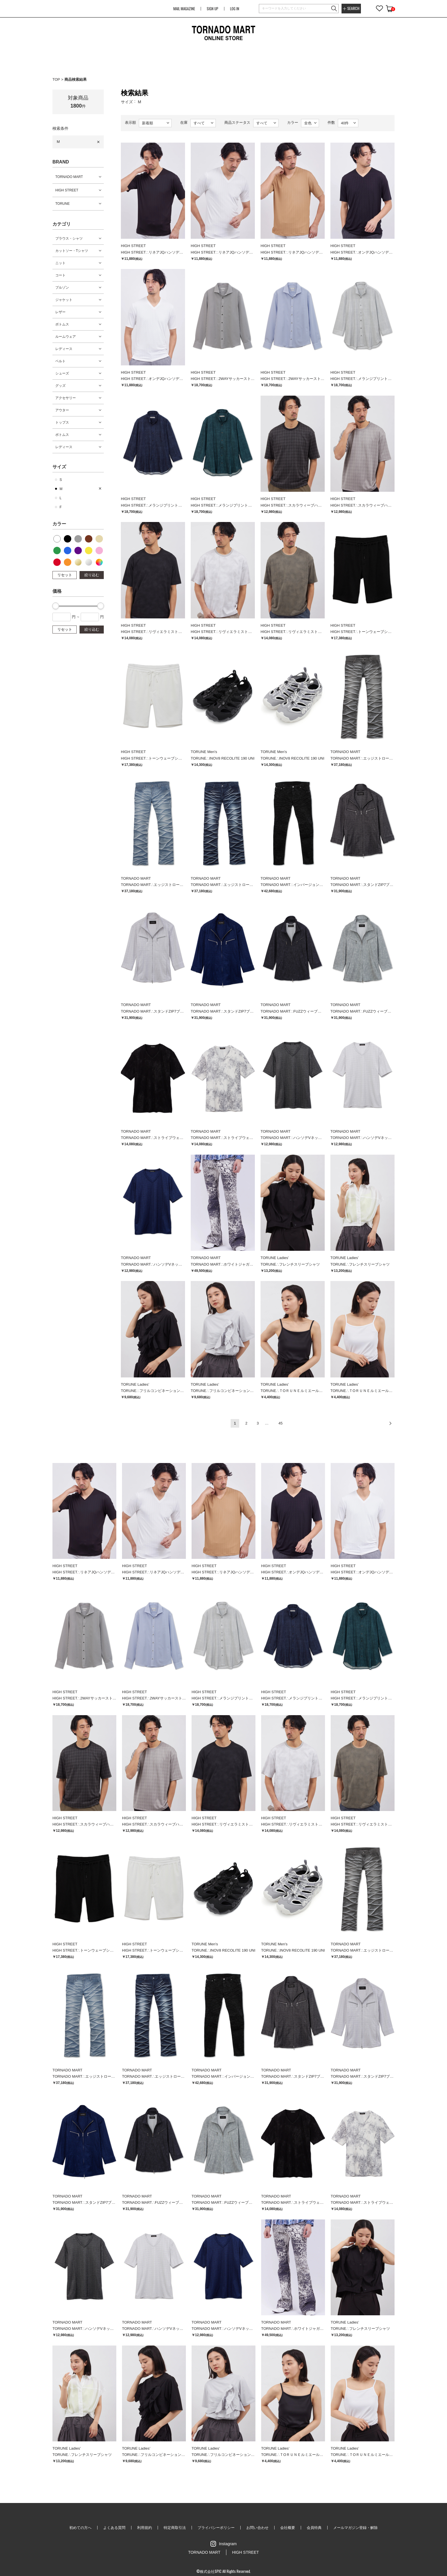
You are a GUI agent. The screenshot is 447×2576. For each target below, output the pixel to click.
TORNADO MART (69, 177)
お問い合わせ (257, 2528)
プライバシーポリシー (216, 2528)
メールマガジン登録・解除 (355, 2528)
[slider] (55, 605)
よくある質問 (114, 2528)
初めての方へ (80, 2528)
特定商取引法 (175, 2528)
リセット (64, 575)
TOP (56, 79)
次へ (390, 1423)
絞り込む (91, 575)
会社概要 (287, 2528)
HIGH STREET (66, 190)
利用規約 (144, 2528)
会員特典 (314, 2528)
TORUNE (62, 204)
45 (281, 1423)
